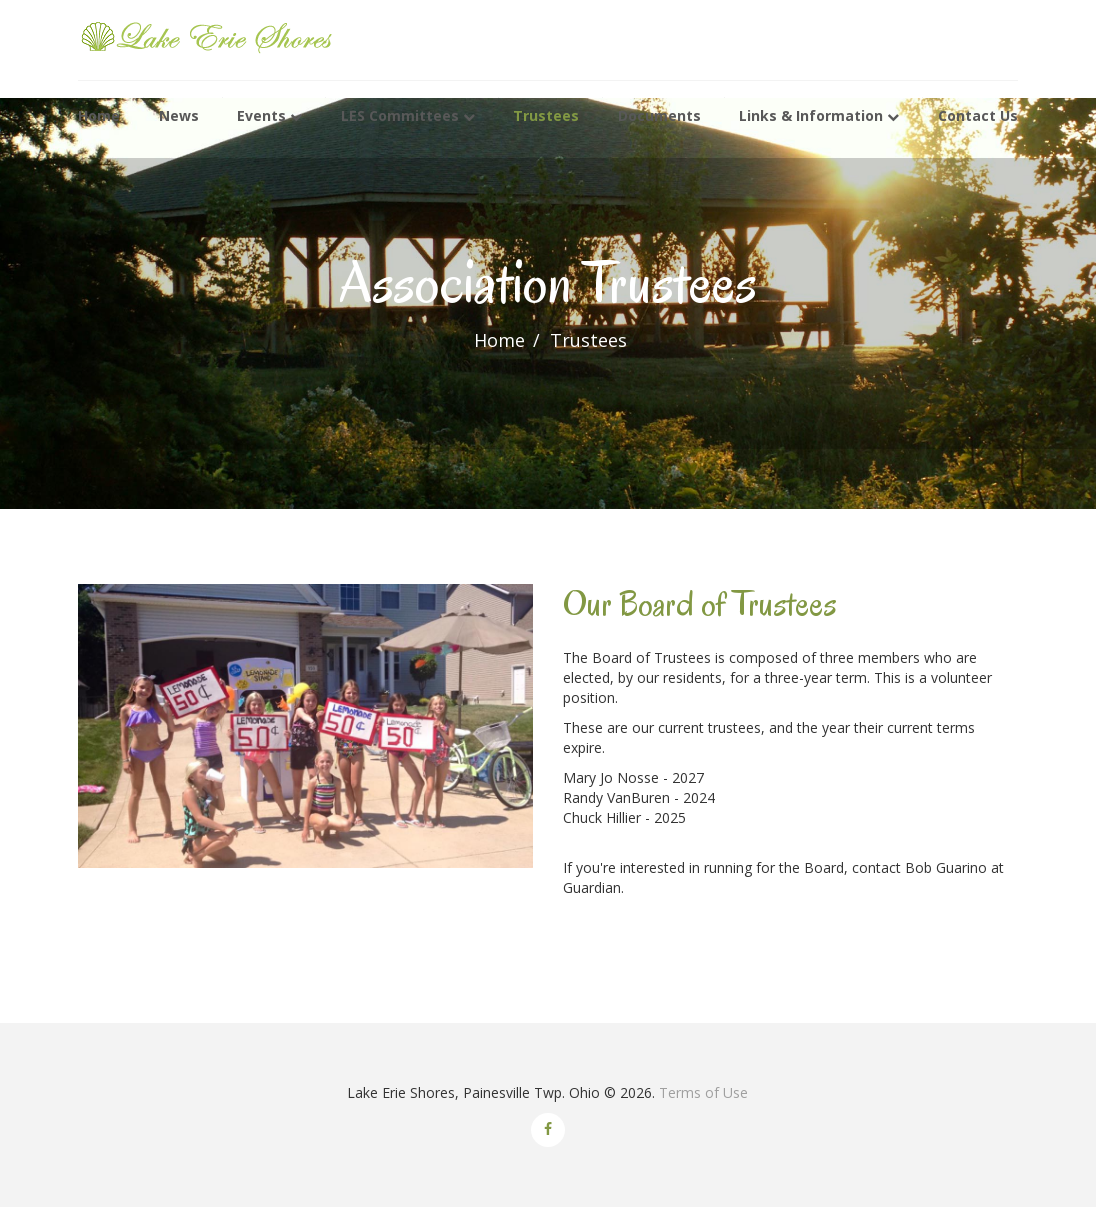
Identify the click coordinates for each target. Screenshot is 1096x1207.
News (179, 116)
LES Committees (400, 116)
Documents (659, 116)
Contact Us (978, 116)
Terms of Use (703, 1092)
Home (99, 116)
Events (261, 116)
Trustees (546, 116)
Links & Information (811, 116)
